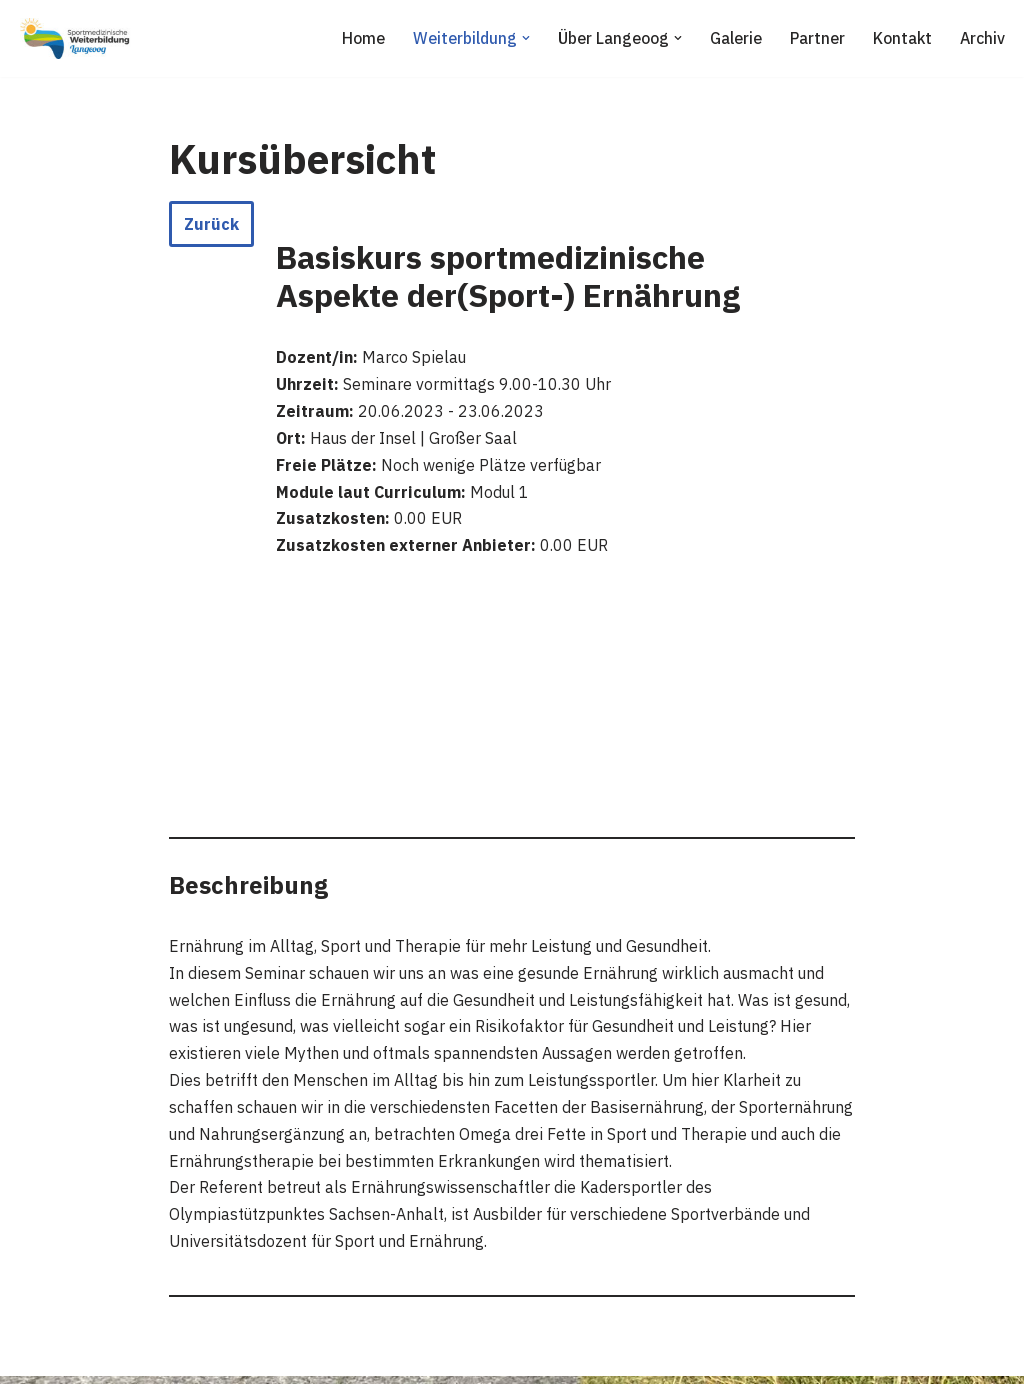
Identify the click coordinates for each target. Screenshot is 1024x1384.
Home (357, 38)
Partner (815, 38)
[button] (522, 38)
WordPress (221, 1358)
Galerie (733, 38)
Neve (34, 1358)
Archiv (982, 38)
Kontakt (901, 38)
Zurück (211, 224)
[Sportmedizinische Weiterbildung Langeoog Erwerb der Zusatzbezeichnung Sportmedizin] (75, 38)
